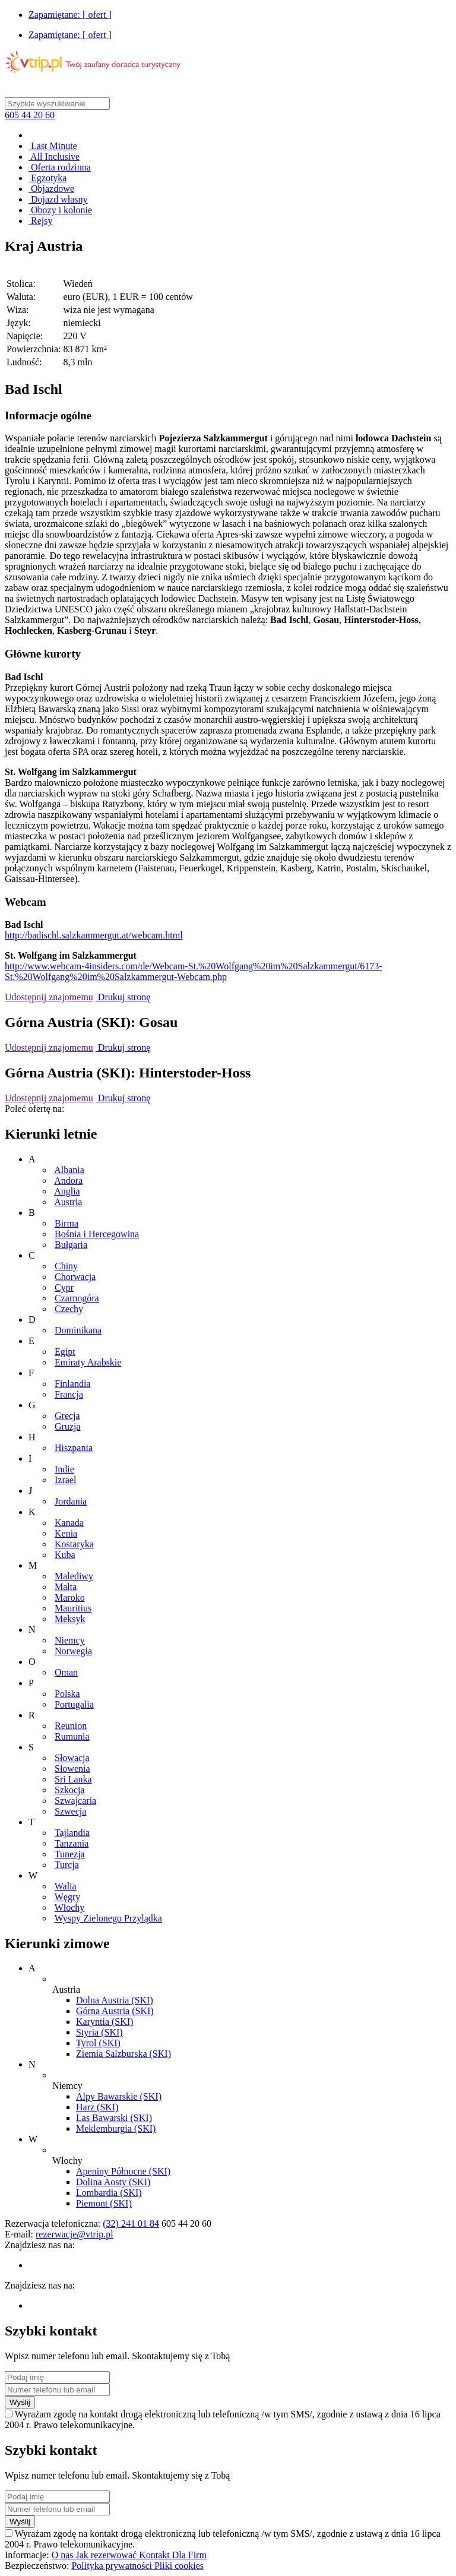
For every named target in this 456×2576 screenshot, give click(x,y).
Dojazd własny (58, 199)
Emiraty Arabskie (88, 1362)
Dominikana (78, 1330)
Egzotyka (47, 178)
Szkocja (70, 1790)
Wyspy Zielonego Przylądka (108, 1918)
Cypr (64, 1287)
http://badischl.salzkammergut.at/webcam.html (94, 935)
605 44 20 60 (30, 115)
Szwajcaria (75, 1801)
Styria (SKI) (99, 2032)
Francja (69, 1394)
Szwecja (70, 1811)
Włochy (70, 1907)
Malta (66, 1587)
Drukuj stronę (123, 997)
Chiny (66, 1266)
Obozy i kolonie (60, 210)
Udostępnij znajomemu (49, 997)
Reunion (71, 1726)
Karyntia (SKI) (104, 2021)
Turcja (67, 1865)
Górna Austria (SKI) (115, 2011)
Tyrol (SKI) (98, 2043)
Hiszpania (74, 1448)
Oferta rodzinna (59, 167)
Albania (69, 1170)
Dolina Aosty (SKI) (113, 2182)
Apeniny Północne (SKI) (123, 2171)
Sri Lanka (73, 1779)
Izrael (65, 1480)
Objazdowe (51, 189)
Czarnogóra (77, 1298)
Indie (64, 1469)
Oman (66, 1672)
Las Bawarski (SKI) (114, 2118)
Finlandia (72, 1384)
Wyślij (20, 2402)
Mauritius (73, 1608)
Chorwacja (75, 1277)
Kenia (66, 1533)
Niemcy (70, 1640)
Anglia (67, 1191)
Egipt (65, 1352)
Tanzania (72, 1843)
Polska (67, 1694)
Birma (66, 1223)
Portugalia (74, 1704)
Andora (68, 1180)
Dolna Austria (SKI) (114, 2000)
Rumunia (72, 1736)
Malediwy (74, 1576)
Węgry (68, 1897)
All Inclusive (54, 156)
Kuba (65, 1555)
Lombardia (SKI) (109, 2193)
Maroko (70, 1597)
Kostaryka (74, 1544)
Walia (66, 1886)
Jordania (71, 1501)
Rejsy (40, 221)
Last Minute (52, 146)
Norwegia (73, 1651)
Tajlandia (72, 1833)
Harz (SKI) (97, 2107)
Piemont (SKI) (104, 2203)
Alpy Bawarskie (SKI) (119, 2096)
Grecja (67, 1416)
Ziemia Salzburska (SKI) (123, 2054)
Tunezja (70, 1854)
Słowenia (72, 1768)
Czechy (69, 1309)
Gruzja (68, 1426)
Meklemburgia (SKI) (116, 2128)
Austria (68, 1202)
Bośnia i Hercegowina (97, 1234)
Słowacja (72, 1758)
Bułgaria (71, 1245)
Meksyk (70, 1619)
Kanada (69, 1523)
